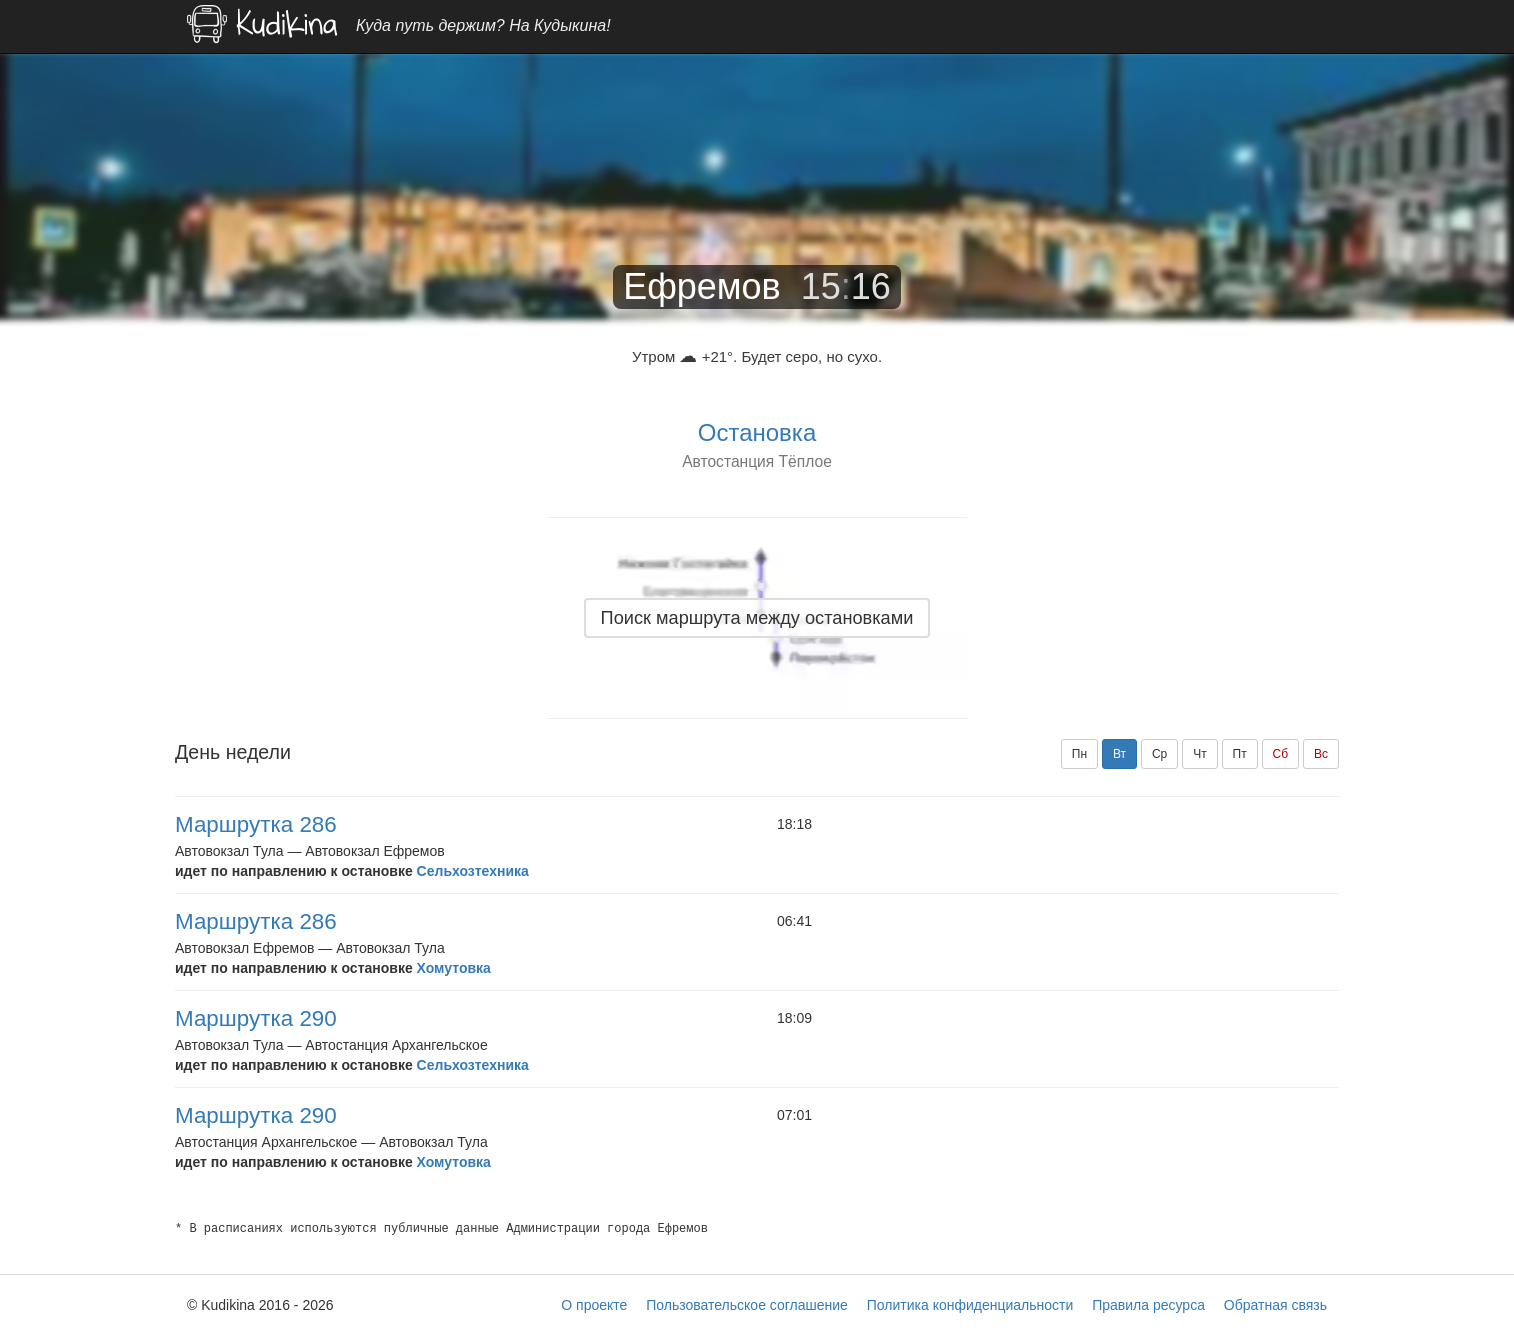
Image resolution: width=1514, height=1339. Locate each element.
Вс (1321, 754)
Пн (1079, 754)
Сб (1281, 754)
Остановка (757, 432)
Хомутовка (454, 968)
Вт (1119, 754)
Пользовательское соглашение (747, 1305)
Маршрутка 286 (256, 824)
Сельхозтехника (473, 871)
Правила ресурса (1148, 1305)
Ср (1159, 754)
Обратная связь (1275, 1305)
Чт (1200, 754)
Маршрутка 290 (256, 1018)
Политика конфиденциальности (970, 1305)
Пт (1240, 754)
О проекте (594, 1305)
